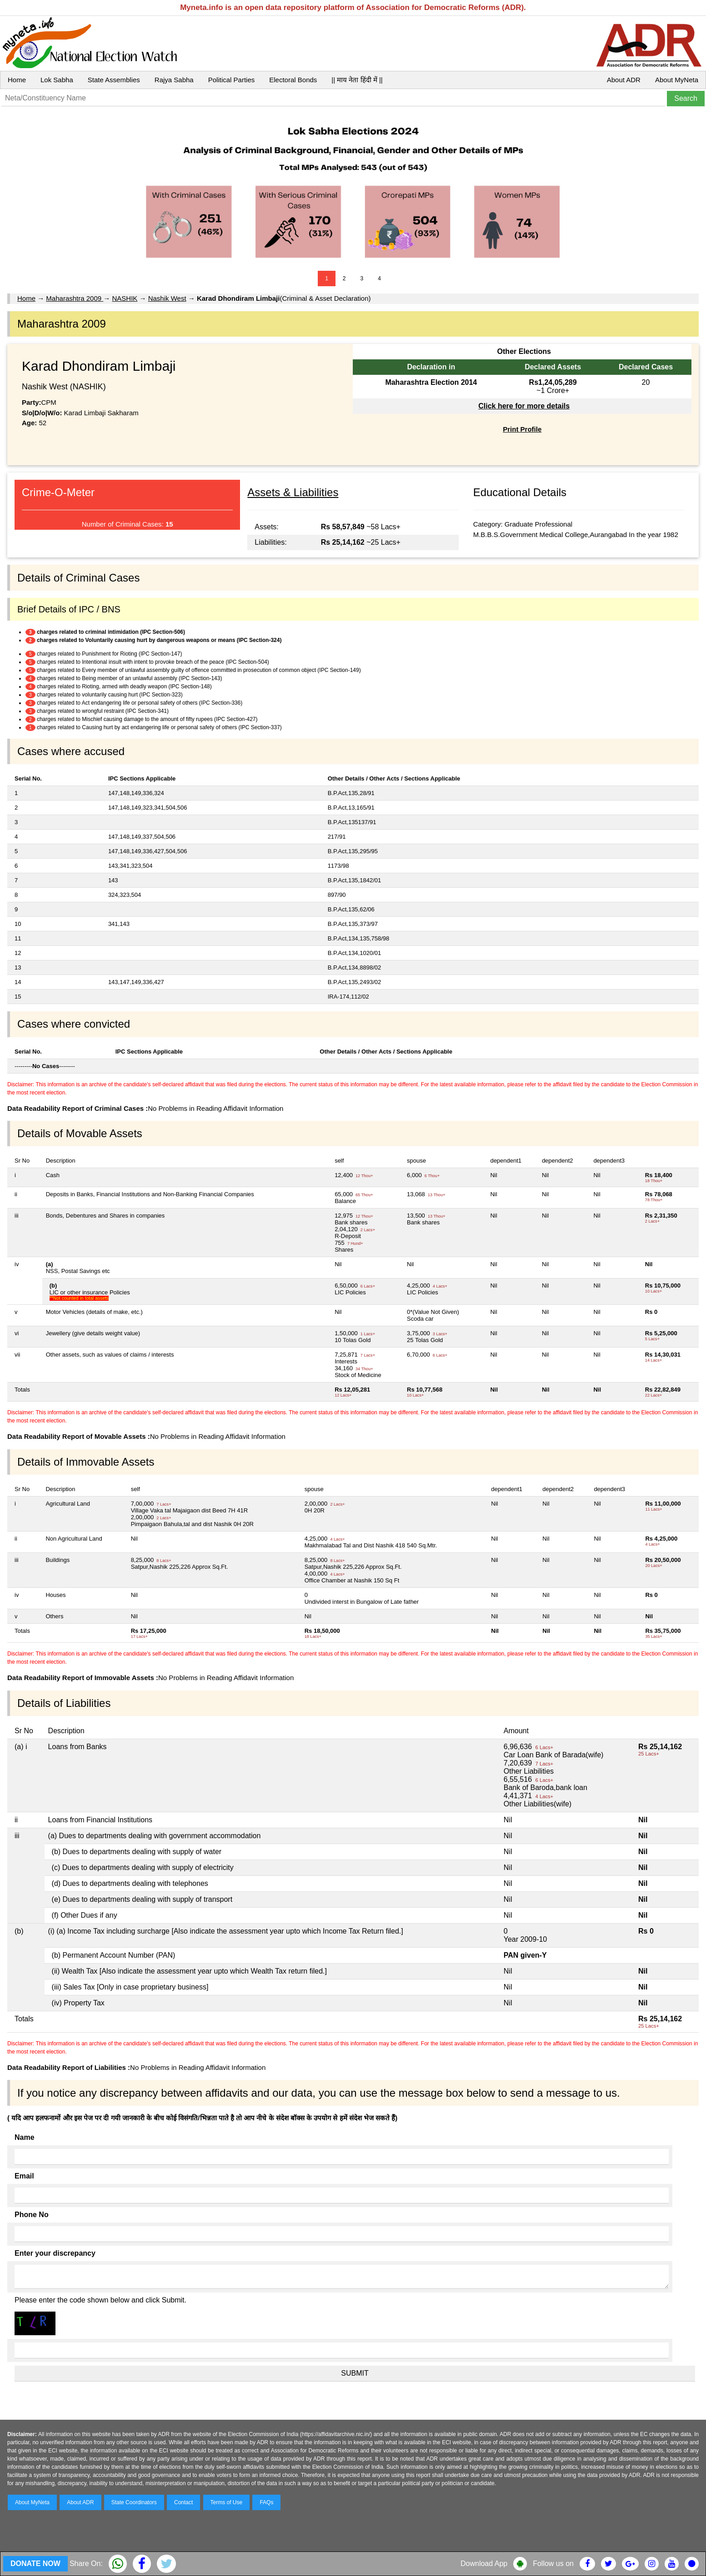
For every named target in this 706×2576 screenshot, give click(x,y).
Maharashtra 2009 (74, 298)
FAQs (266, 2502)
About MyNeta (676, 80)
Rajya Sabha (174, 80)
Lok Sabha (56, 80)
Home (17, 80)
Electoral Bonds (293, 80)
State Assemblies (114, 80)
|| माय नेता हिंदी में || (356, 80)
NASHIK (124, 298)
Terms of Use (226, 2502)
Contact (183, 2502)
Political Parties (231, 80)
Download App (484, 2563)
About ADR (624, 80)
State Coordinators (134, 2502)
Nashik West (167, 298)
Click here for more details (524, 406)
